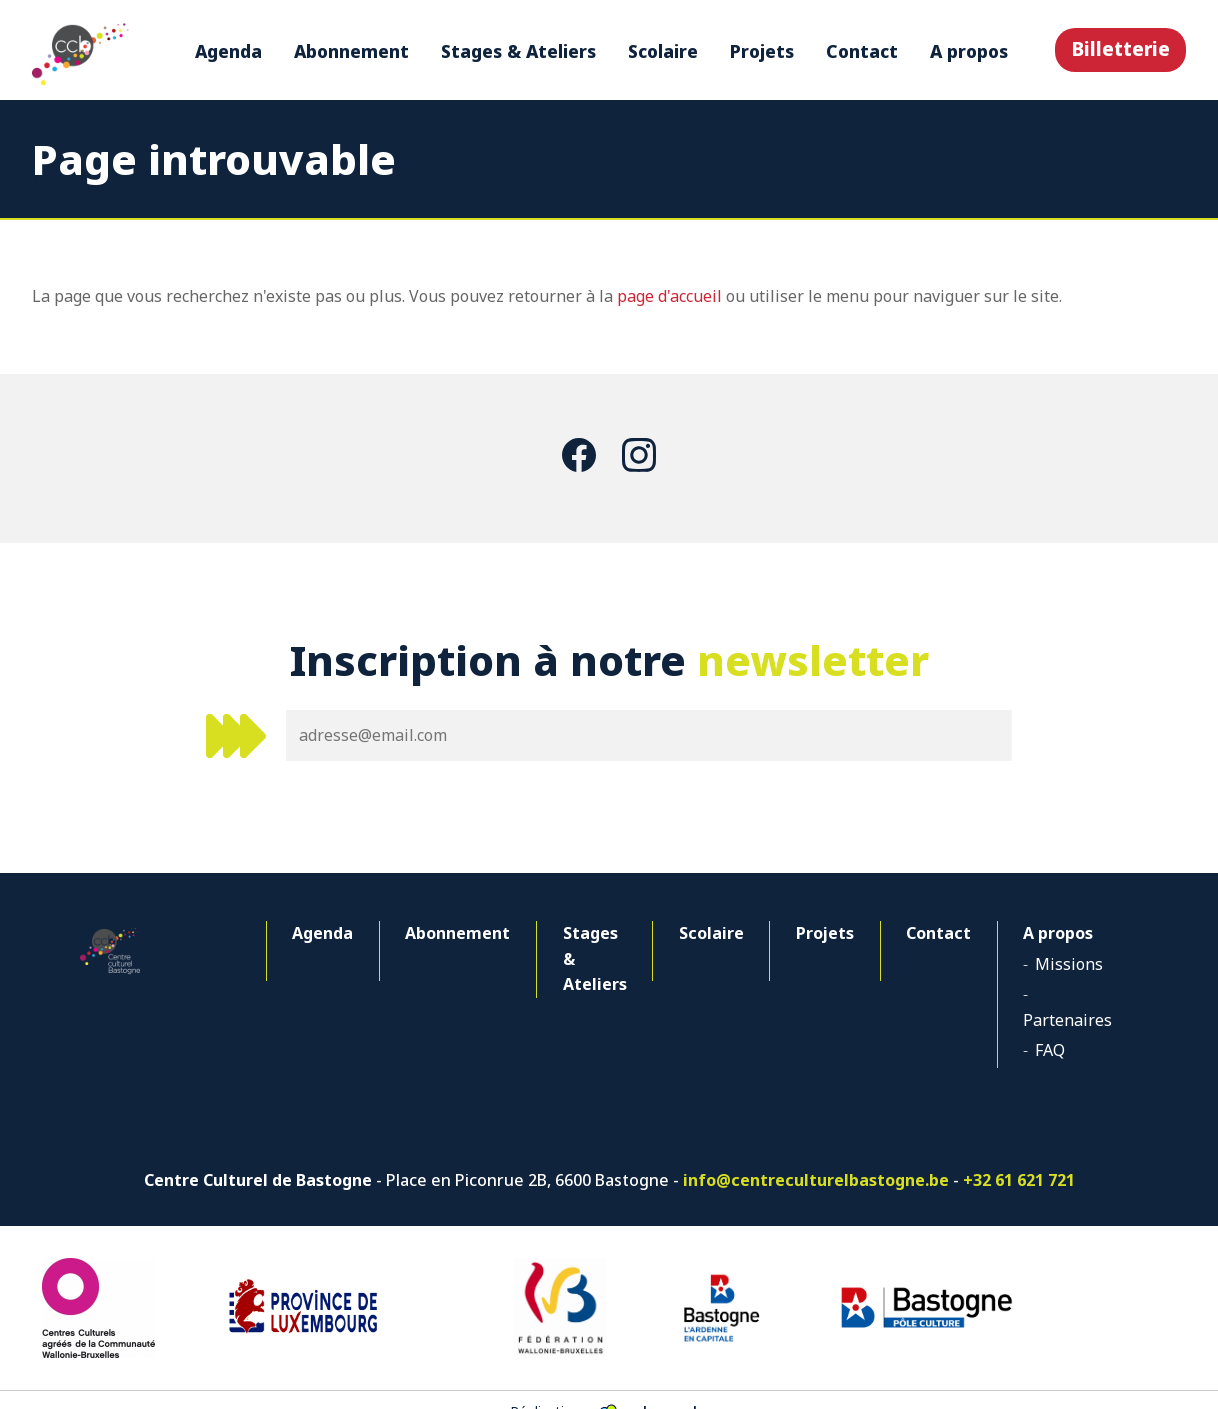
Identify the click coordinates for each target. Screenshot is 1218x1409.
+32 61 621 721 (1019, 1155)
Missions (1054, 964)
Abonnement (350, 51)
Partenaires (1064, 994)
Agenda (227, 51)
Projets (761, 51)
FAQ (1035, 1024)
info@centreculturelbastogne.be (816, 1155)
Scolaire (662, 51)
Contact (861, 51)
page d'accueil (669, 296)
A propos (968, 51)
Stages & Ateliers (517, 51)
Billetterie (1120, 48)
